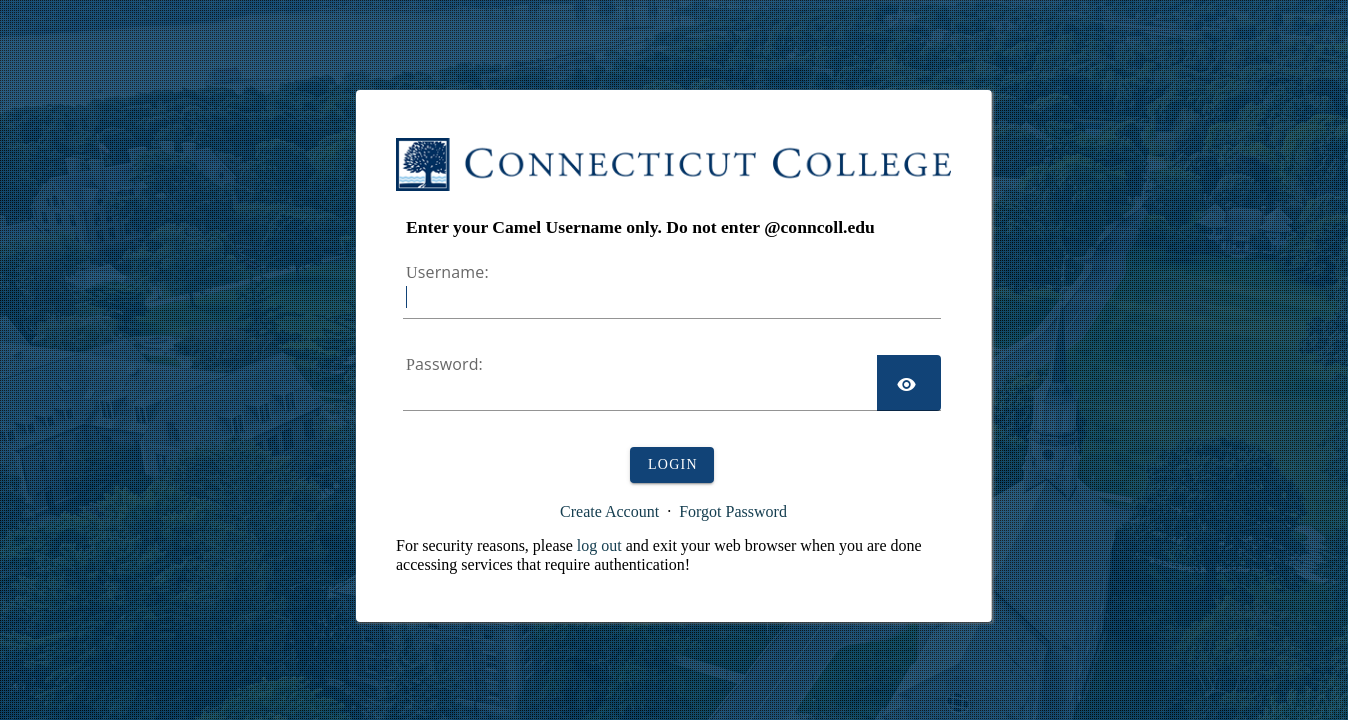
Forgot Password (733, 511)
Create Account (609, 511)
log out (599, 545)
